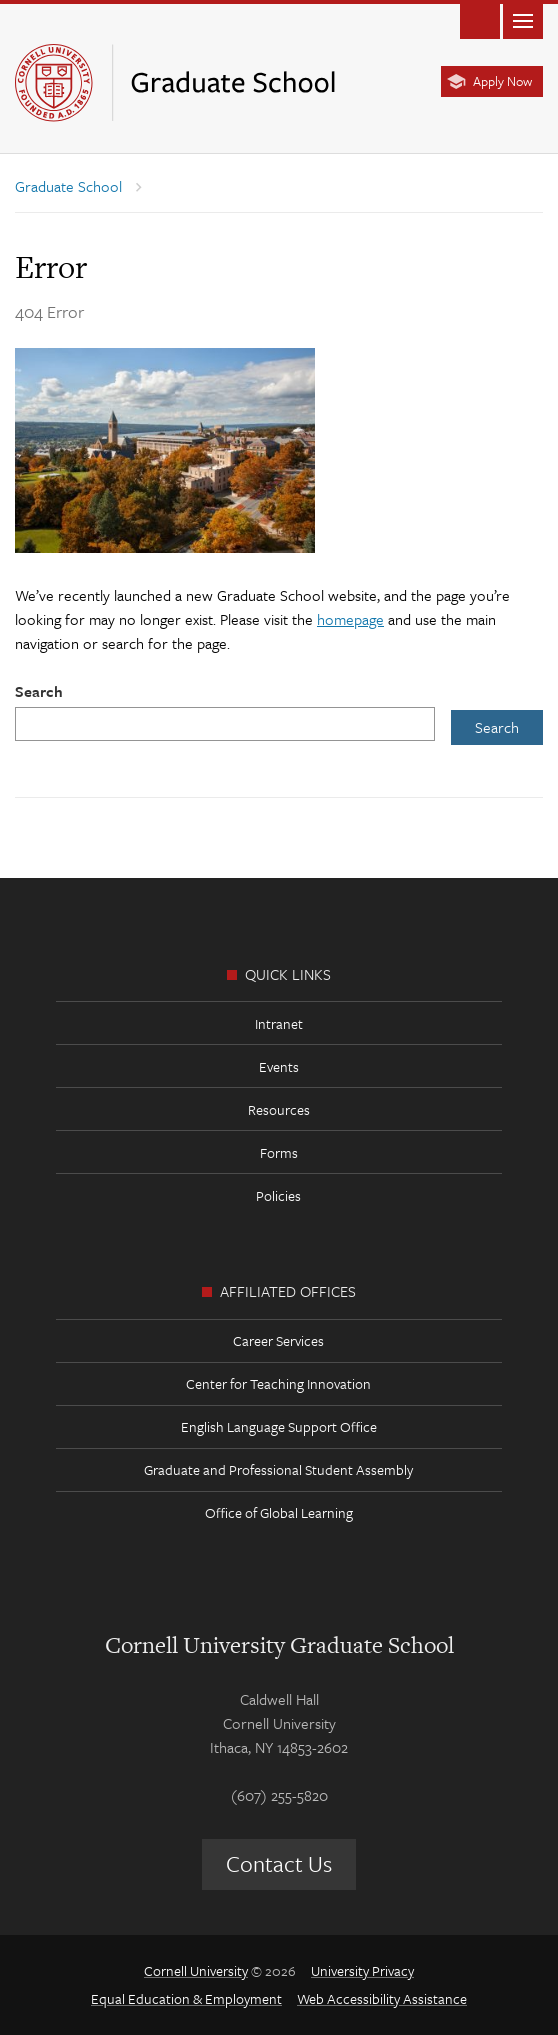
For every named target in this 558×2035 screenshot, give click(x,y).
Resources (279, 1109)
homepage (350, 619)
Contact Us (279, 1863)
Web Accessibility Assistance (382, 1998)
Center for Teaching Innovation (278, 1383)
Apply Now (502, 81)
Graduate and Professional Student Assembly (278, 1469)
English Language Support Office (279, 1426)
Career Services (278, 1340)
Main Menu (523, 19)
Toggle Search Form (480, 19)
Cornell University (196, 1970)
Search (39, 691)
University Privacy (362, 1970)
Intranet (279, 1023)
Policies (278, 1195)
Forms (279, 1152)
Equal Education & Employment (186, 1998)
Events (279, 1066)
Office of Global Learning (279, 1512)
